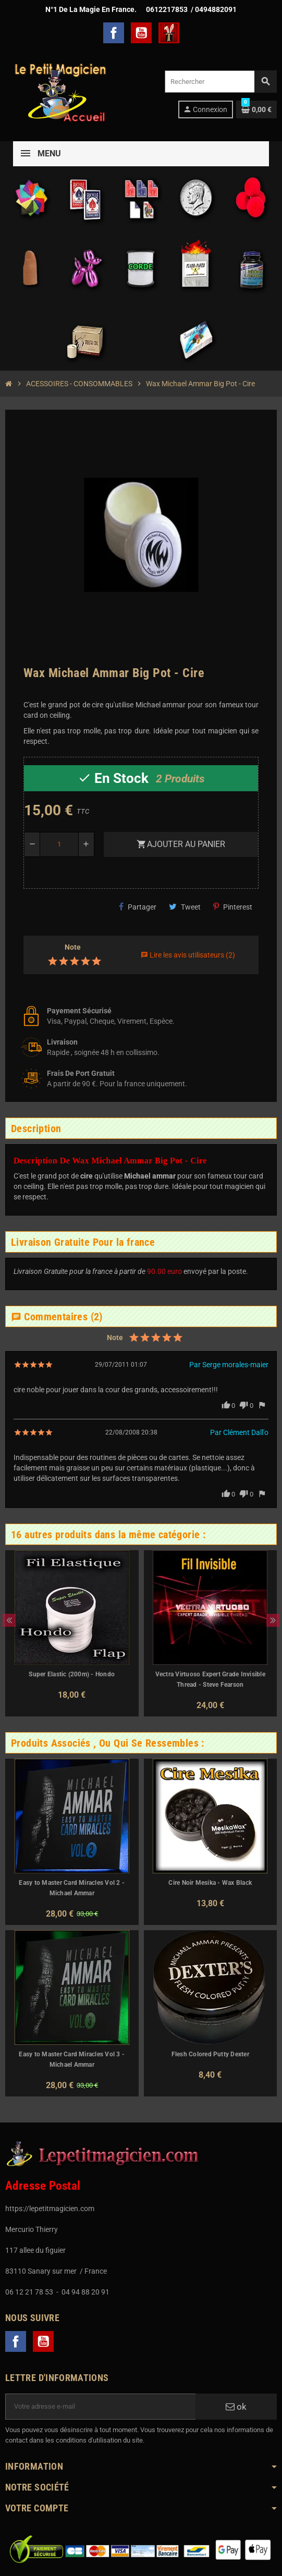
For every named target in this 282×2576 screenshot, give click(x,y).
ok (236, 2406)
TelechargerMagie (168, 32)
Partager (137, 906)
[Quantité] (59, 844)
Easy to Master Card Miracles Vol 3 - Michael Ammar (72, 2059)
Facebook (113, 32)
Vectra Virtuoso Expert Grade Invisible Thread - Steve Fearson (210, 1679)
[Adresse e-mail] (100, 2407)
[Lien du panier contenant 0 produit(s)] (256, 109)
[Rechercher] (220, 81)
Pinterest (232, 906)
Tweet (185, 906)
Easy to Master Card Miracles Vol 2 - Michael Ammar (72, 1888)
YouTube (141, 32)
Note (73, 947)
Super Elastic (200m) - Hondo (72, 1674)
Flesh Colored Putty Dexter (210, 2054)
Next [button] (272, 1620)
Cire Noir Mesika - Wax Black (210, 1882)
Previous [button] (9, 1620)
